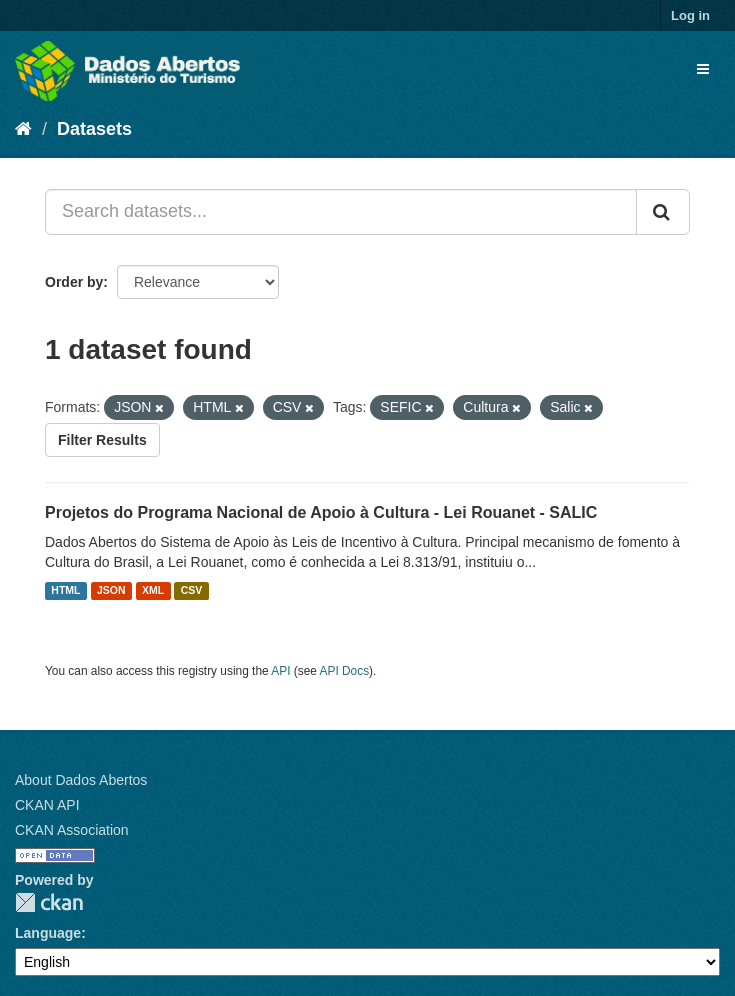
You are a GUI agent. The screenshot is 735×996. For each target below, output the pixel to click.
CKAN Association (72, 830)
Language (48, 933)
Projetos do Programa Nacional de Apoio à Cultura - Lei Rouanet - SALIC (321, 512)
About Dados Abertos (81, 780)
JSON (111, 591)
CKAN (49, 902)
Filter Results (102, 440)
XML (153, 591)
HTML (65, 591)
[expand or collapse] (703, 69)
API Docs (345, 671)
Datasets (94, 129)
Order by (74, 282)
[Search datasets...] (341, 212)
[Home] (23, 129)
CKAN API (47, 805)
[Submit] (663, 212)
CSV (192, 591)
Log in (690, 15)
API (280, 671)
